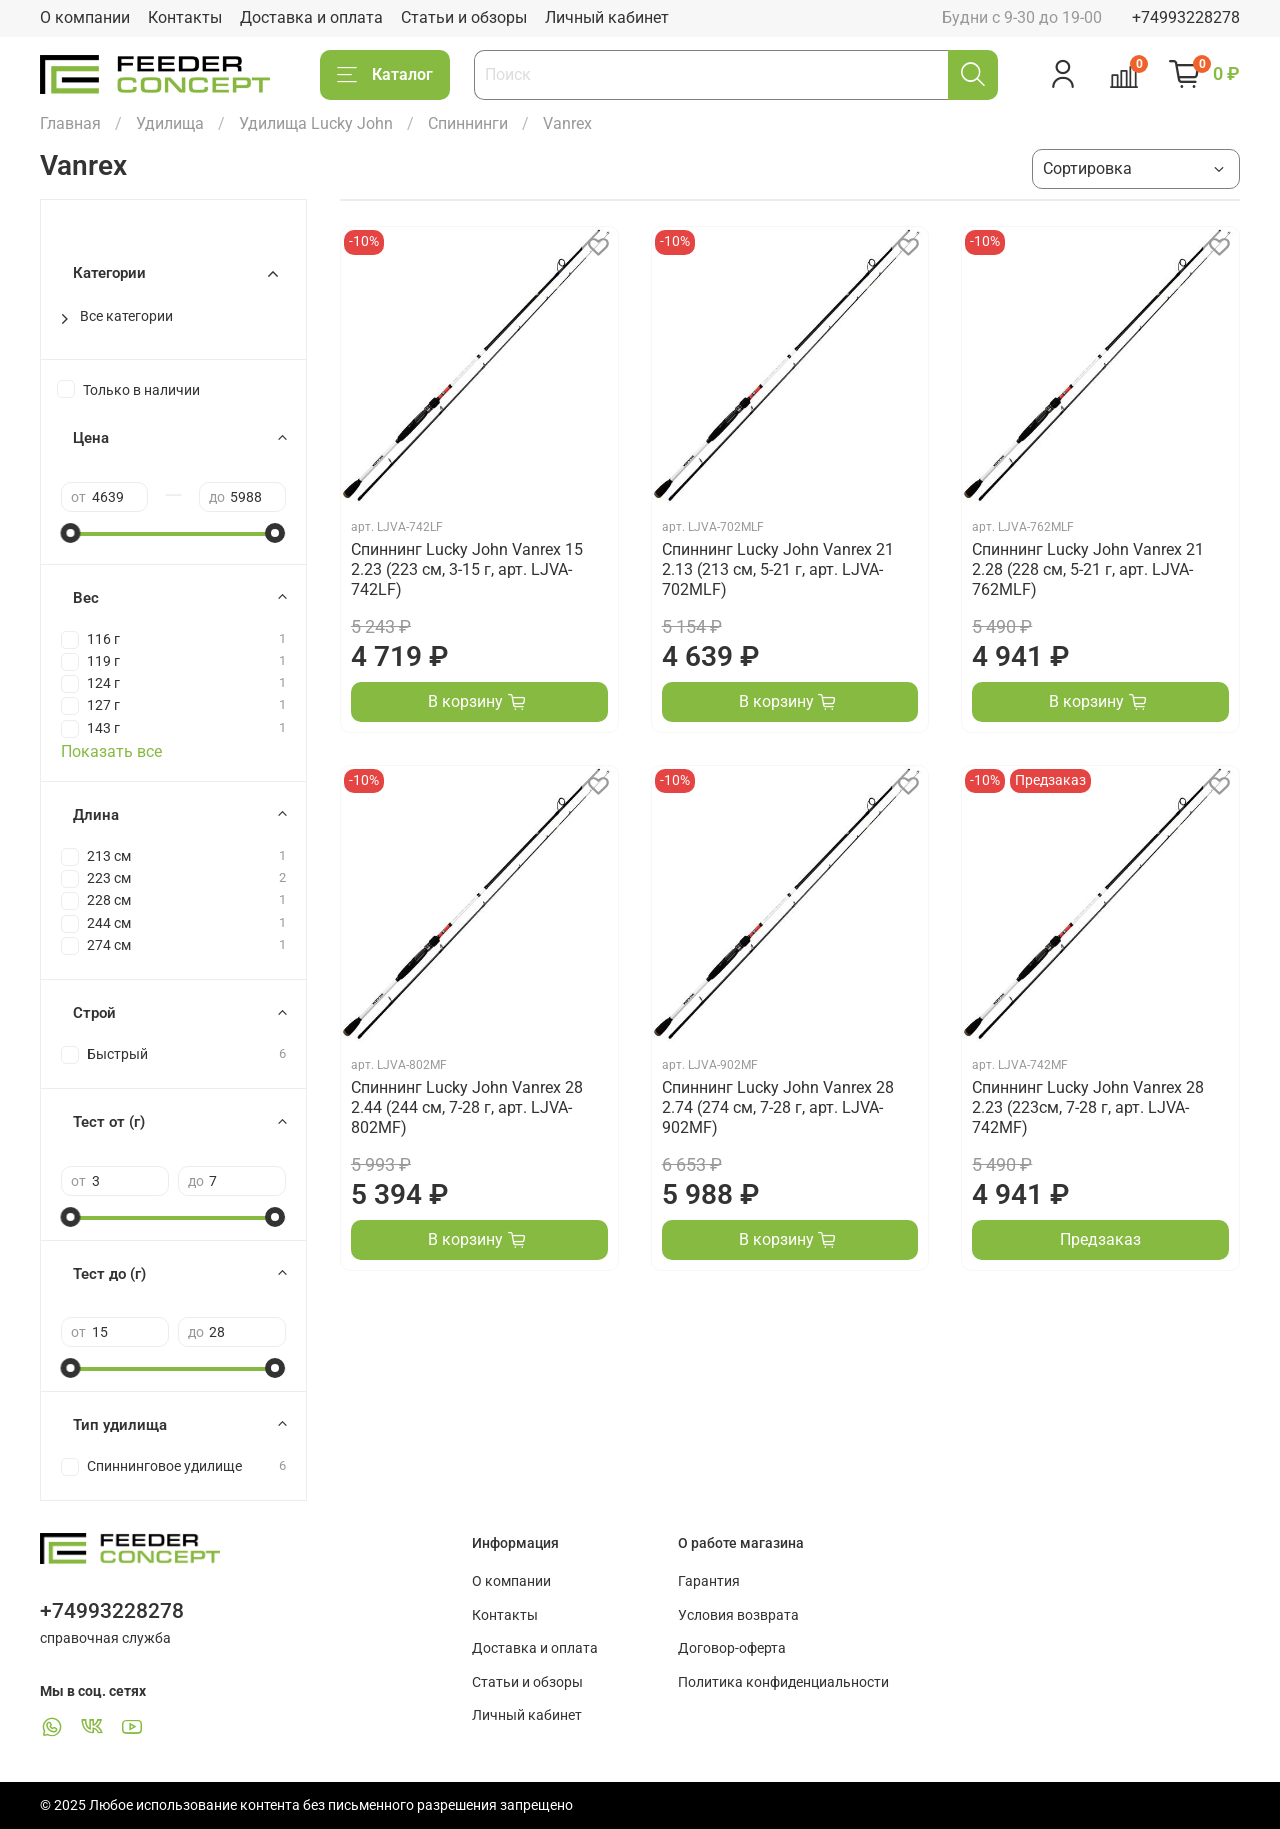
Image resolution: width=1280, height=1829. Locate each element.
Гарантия (709, 1581)
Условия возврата (738, 1615)
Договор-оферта (732, 1648)
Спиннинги (468, 123)
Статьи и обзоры (464, 17)
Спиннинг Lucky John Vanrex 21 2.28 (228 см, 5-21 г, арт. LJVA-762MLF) (1088, 569)
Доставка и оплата (311, 17)
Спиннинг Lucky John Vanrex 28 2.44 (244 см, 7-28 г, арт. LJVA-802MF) (467, 1107)
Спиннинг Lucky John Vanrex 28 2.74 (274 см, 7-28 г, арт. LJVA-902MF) (778, 1107)
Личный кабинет (607, 17)
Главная (70, 123)
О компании (85, 17)
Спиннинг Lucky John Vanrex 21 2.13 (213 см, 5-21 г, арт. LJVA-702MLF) (778, 569)
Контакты (185, 17)
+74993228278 (1186, 17)
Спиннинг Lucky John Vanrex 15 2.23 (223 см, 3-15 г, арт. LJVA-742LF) (467, 569)
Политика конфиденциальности (783, 1682)
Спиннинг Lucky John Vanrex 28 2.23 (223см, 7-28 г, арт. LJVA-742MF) (1088, 1107)
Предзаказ (1100, 1239)
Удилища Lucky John (316, 123)
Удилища (170, 123)
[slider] (71, 533)
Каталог (385, 75)
